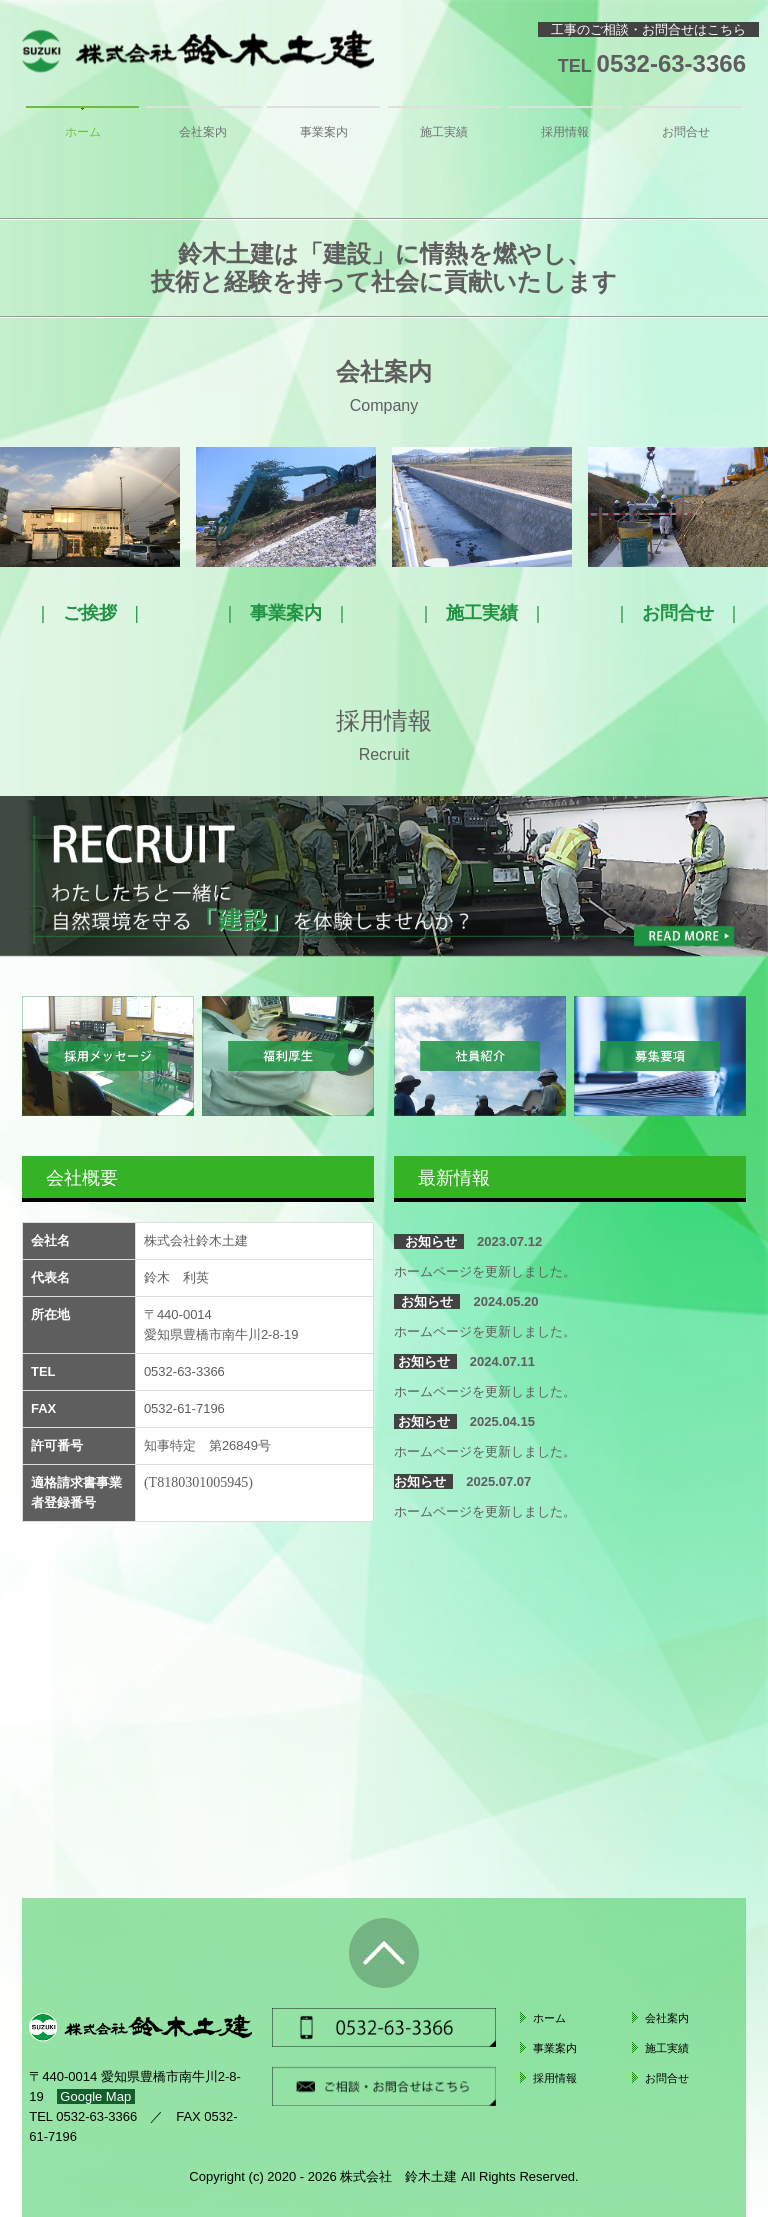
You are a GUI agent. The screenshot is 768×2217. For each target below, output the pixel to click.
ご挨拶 (90, 613)
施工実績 (444, 132)
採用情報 (565, 132)
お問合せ (686, 132)
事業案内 (324, 132)
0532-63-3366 (671, 63)
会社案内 (203, 132)
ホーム (83, 132)
